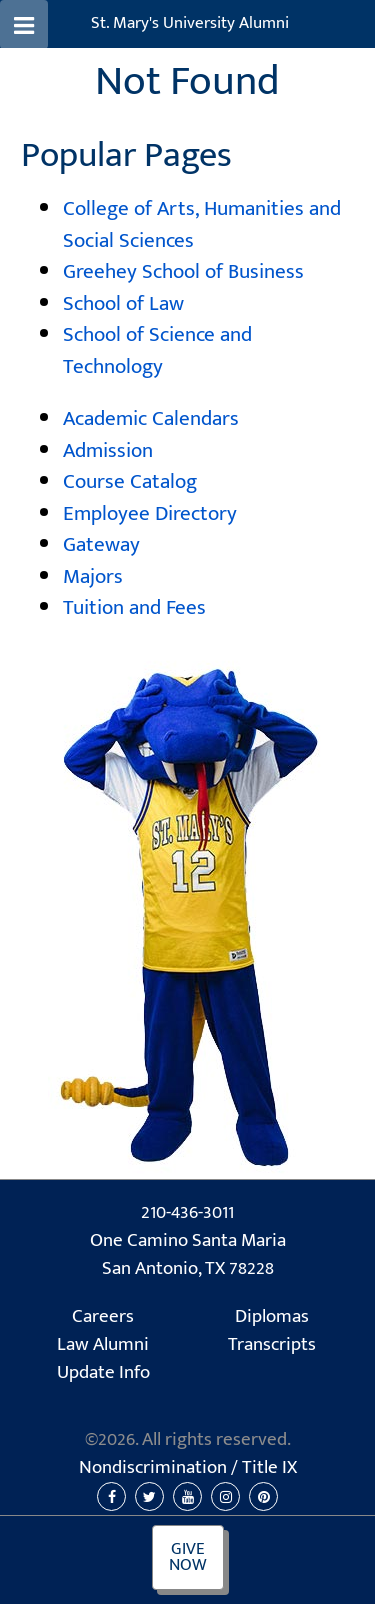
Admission (108, 450)
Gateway (101, 544)
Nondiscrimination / (188, 1468)
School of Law (123, 303)
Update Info (103, 1373)
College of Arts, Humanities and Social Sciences (202, 224)
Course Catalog (130, 481)
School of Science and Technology (157, 350)
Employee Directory (150, 513)
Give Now (188, 1557)
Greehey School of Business (183, 271)
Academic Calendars (151, 418)
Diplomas (272, 1317)
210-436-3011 (187, 1213)
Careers (103, 1317)
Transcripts (272, 1345)
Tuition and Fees (134, 607)
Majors (93, 576)
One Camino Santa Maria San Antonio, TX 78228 (188, 1255)
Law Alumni (103, 1345)
